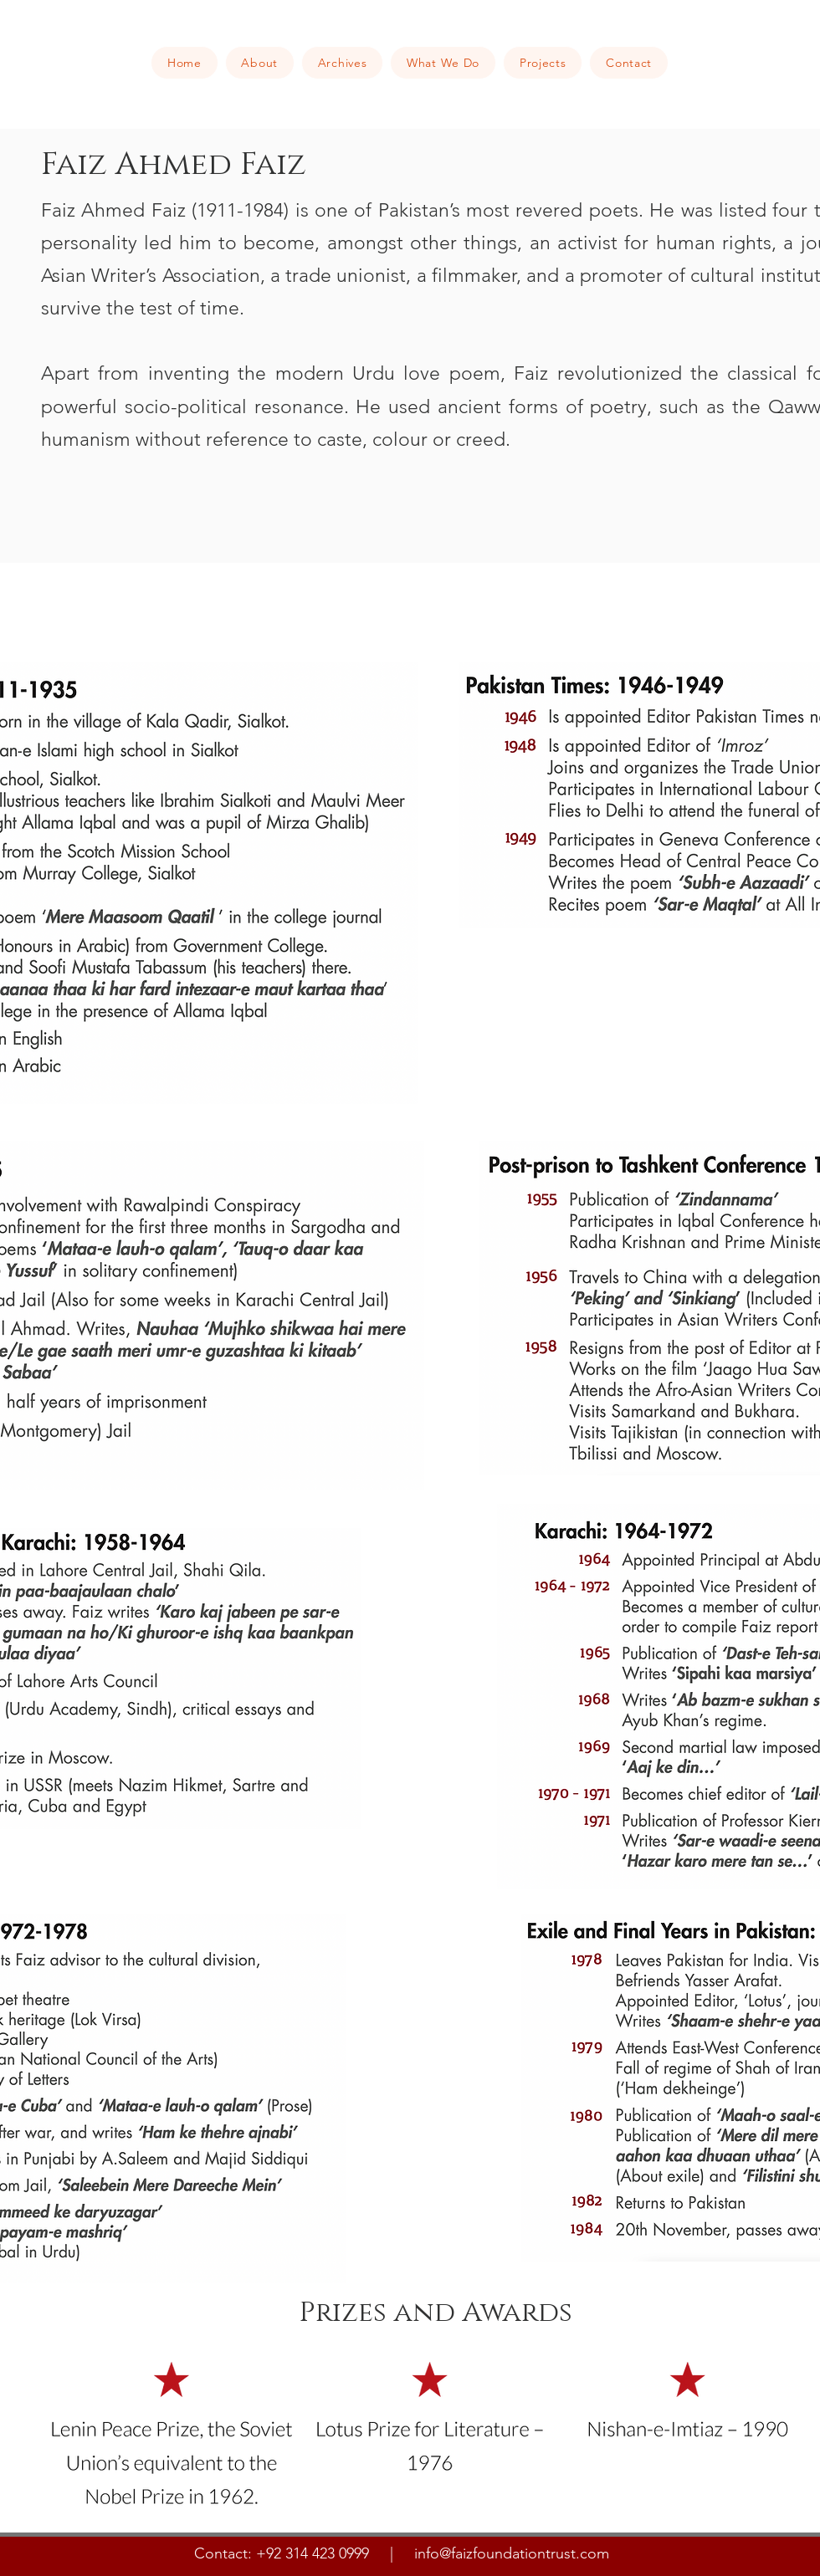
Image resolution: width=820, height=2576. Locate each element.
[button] (260, 62)
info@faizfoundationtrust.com (511, 2553)
